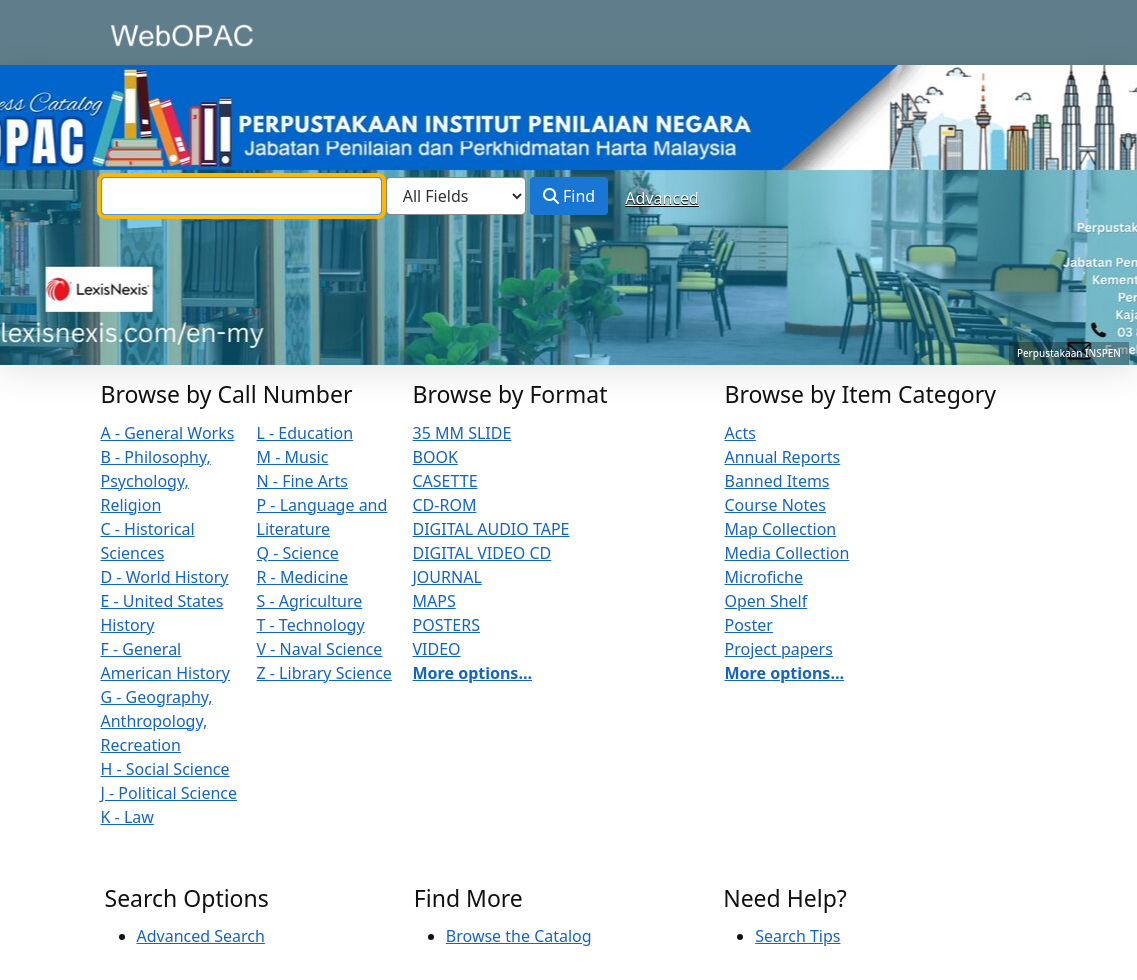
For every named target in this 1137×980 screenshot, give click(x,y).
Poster (749, 625)
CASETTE (445, 481)
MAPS (434, 601)
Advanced (662, 198)
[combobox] (241, 196)
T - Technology (311, 625)
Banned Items (777, 481)
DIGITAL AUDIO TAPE (491, 529)
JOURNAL (447, 577)
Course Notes (775, 505)
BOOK (435, 457)
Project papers (779, 649)
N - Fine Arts (302, 481)
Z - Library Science (324, 673)
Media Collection (787, 553)
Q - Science (298, 553)
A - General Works (168, 433)
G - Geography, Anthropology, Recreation (157, 721)
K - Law (127, 817)
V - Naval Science (320, 649)
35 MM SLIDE (462, 433)
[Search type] (456, 196)
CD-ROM (445, 505)
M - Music (293, 457)
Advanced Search (201, 936)
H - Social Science (165, 769)
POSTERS (447, 625)
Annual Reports (783, 457)
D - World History (165, 577)
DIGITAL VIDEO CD (482, 553)
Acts (740, 433)
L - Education (305, 433)
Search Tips (797, 936)
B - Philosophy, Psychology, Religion (156, 481)
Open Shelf (766, 601)
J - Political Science (169, 793)
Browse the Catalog (519, 936)
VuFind (140, 34)
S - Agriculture (310, 601)
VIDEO (437, 649)
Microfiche (764, 577)
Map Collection (781, 529)
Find (569, 196)
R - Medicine (303, 577)
